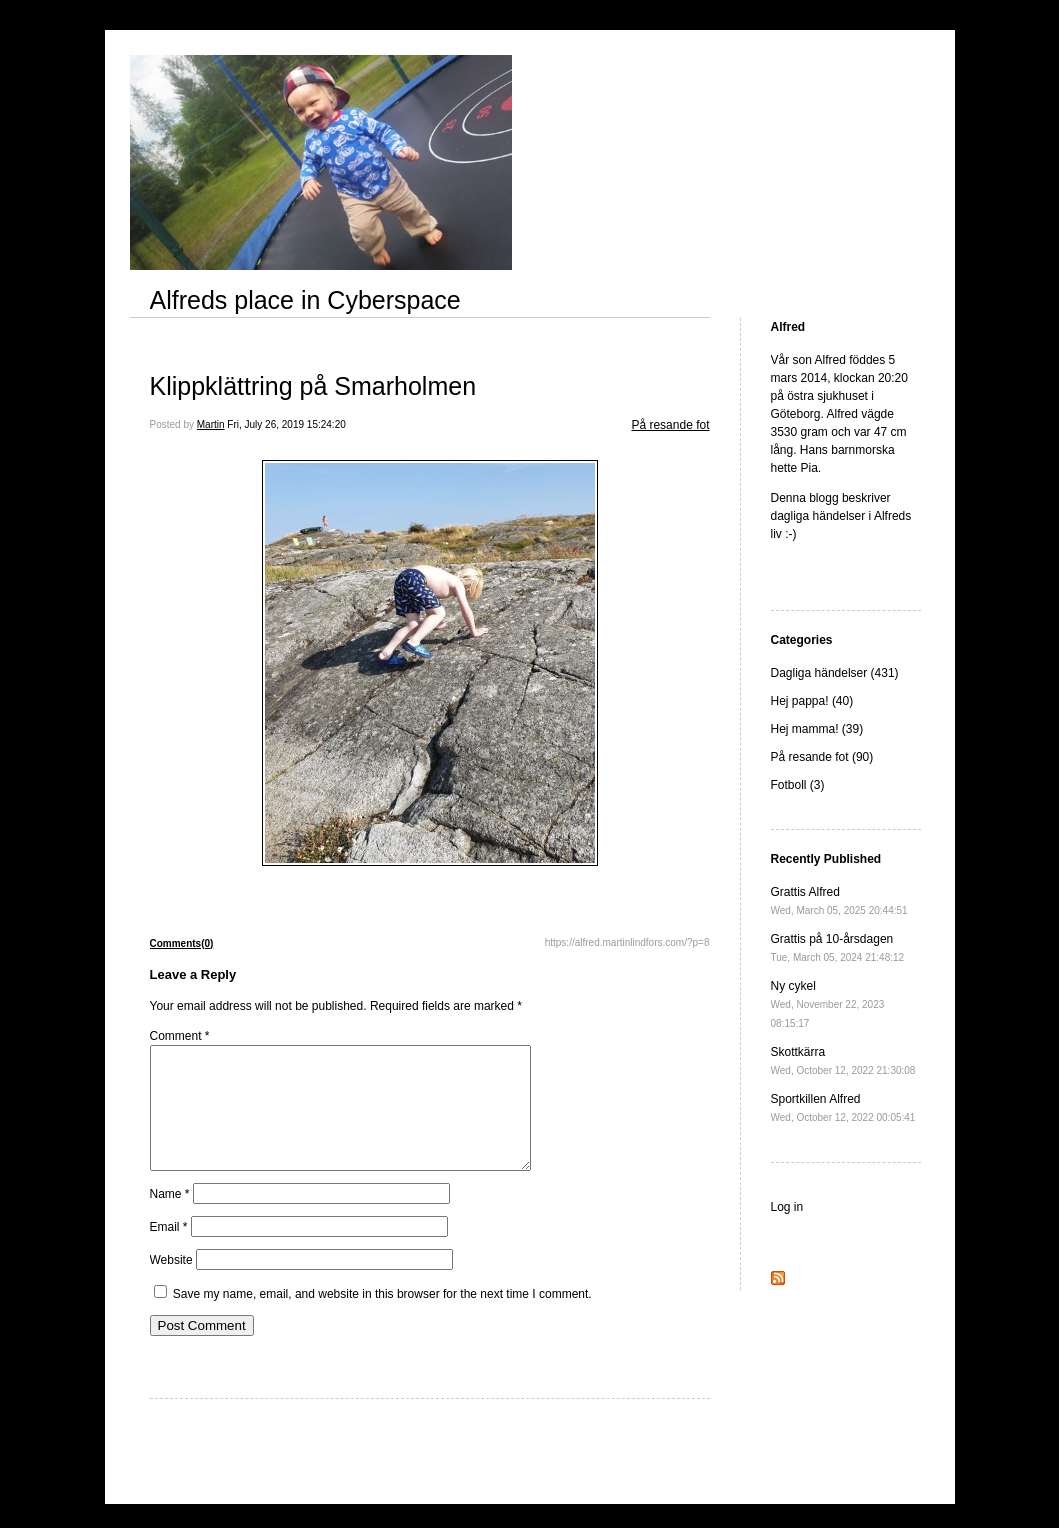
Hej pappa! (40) (812, 701)
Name (170, 1218)
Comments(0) (182, 943)
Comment (180, 1036)
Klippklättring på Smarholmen (313, 386)
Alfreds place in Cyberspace (305, 300)
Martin (211, 424)
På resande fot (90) (822, 757)
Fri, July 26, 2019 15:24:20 (286, 424)
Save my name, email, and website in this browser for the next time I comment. (382, 1318)
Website (171, 1284)
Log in (787, 1207)
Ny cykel (828, 1004)
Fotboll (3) (798, 785)
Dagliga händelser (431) (835, 673)
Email (169, 1251)
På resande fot (670, 425)
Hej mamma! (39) (817, 729)
